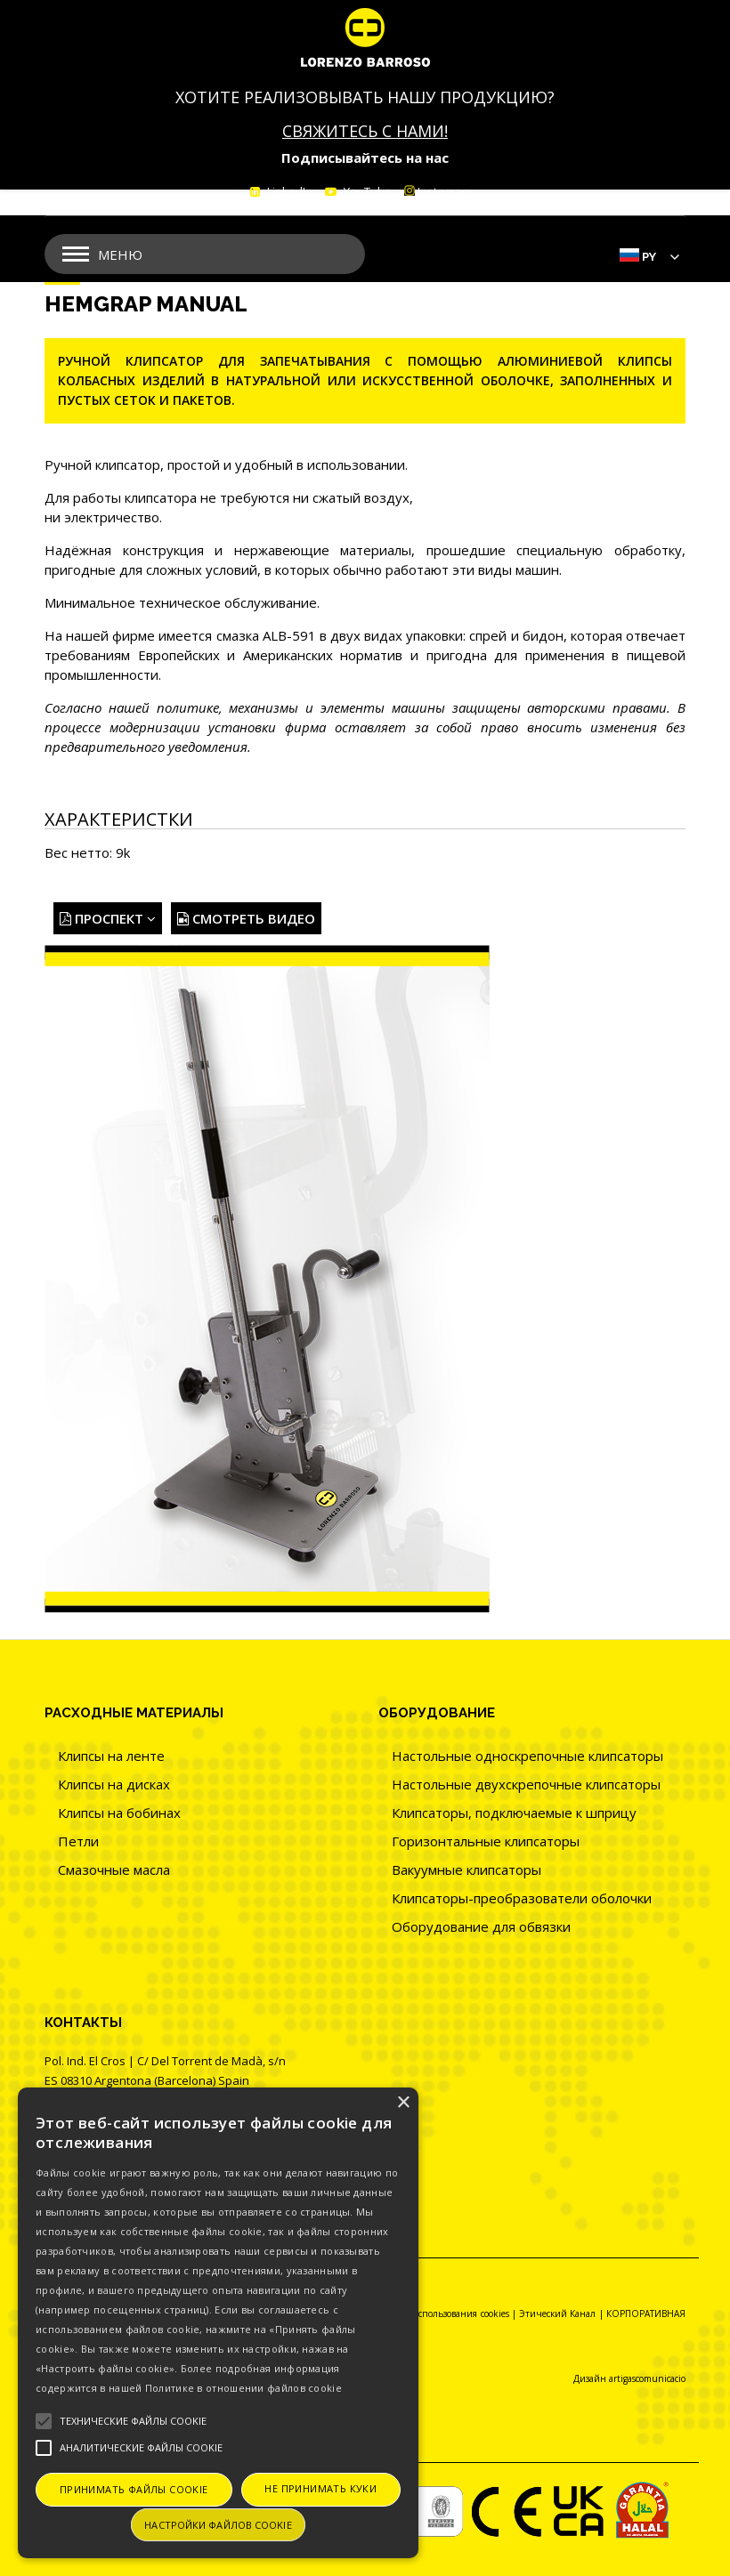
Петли (78, 1841)
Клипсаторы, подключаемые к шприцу (514, 1812)
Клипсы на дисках (114, 1784)
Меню (120, 254)
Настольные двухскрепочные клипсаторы (526, 1784)
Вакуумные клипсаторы (466, 1869)
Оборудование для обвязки (481, 1926)
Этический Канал (557, 2313)
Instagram (438, 191)
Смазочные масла (114, 1869)
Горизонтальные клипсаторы (486, 1841)
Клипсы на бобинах (119, 1812)
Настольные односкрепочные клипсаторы (527, 1755)
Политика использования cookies (438, 2313)
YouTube (366, 191)
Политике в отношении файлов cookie (243, 2387)
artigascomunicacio (647, 2378)
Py (649, 256)
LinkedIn (288, 191)
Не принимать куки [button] (320, 2488)
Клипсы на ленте (111, 1755)
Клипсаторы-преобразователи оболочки (522, 1898)
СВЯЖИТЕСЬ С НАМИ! (365, 130)
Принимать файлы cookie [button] (134, 2489)
